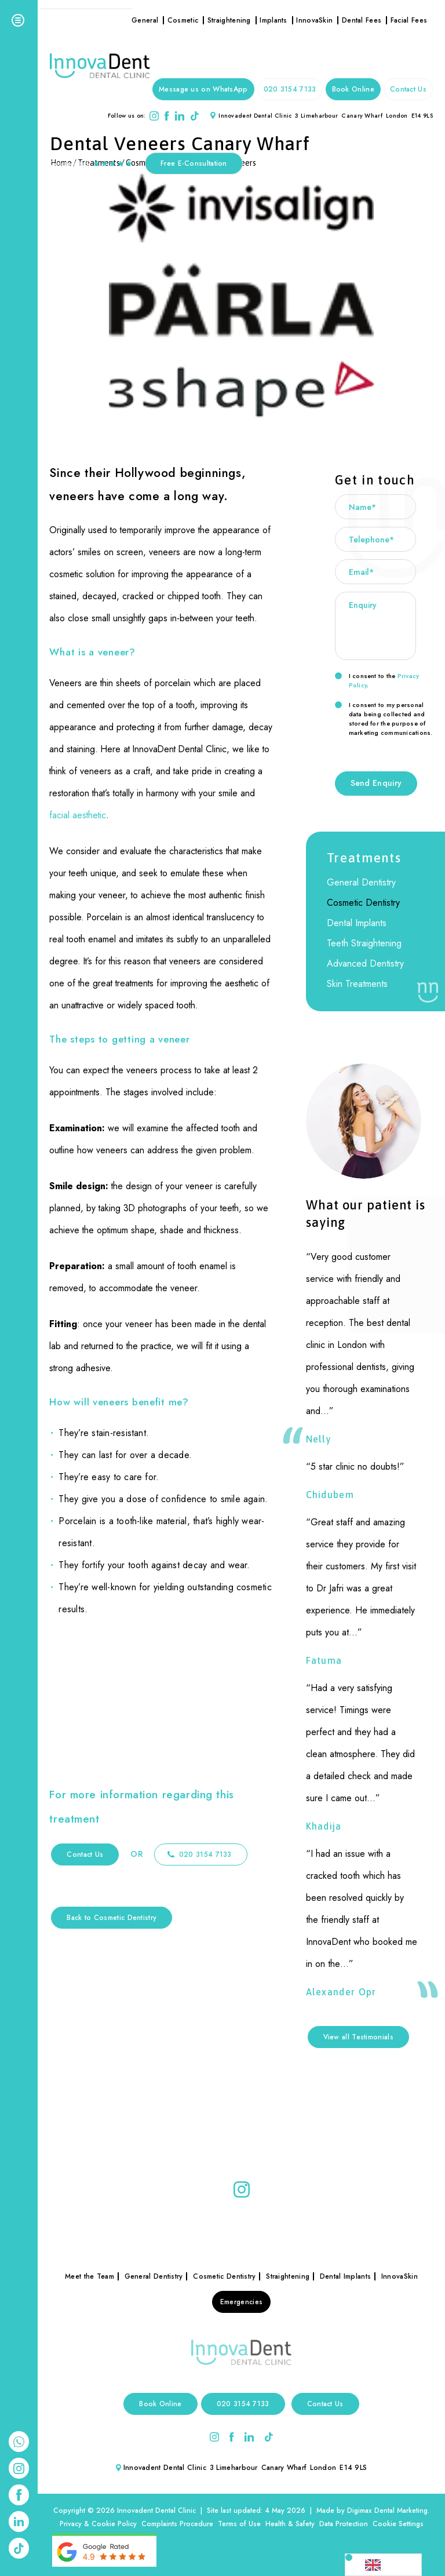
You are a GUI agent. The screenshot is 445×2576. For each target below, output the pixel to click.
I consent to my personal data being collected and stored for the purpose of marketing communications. (384, 718)
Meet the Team (89, 2276)
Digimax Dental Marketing (387, 2510)
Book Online (353, 89)
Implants (273, 20)
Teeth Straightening (364, 943)
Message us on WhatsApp (203, 89)
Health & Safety (290, 2524)
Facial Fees (409, 20)
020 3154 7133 (290, 89)
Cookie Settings (398, 2524)
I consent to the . (377, 680)
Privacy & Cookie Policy (98, 2524)
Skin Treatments (357, 983)
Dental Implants (356, 923)
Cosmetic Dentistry (363, 902)
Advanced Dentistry (365, 963)
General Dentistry (361, 882)
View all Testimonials (358, 2037)
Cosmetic (182, 20)
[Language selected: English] (383, 2564)
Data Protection (343, 2524)
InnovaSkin (314, 20)
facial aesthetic (77, 815)
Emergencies (241, 2302)
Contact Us (408, 89)
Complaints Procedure (177, 2524)
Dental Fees (361, 20)
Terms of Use (239, 2524)
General (145, 20)
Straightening (229, 20)
